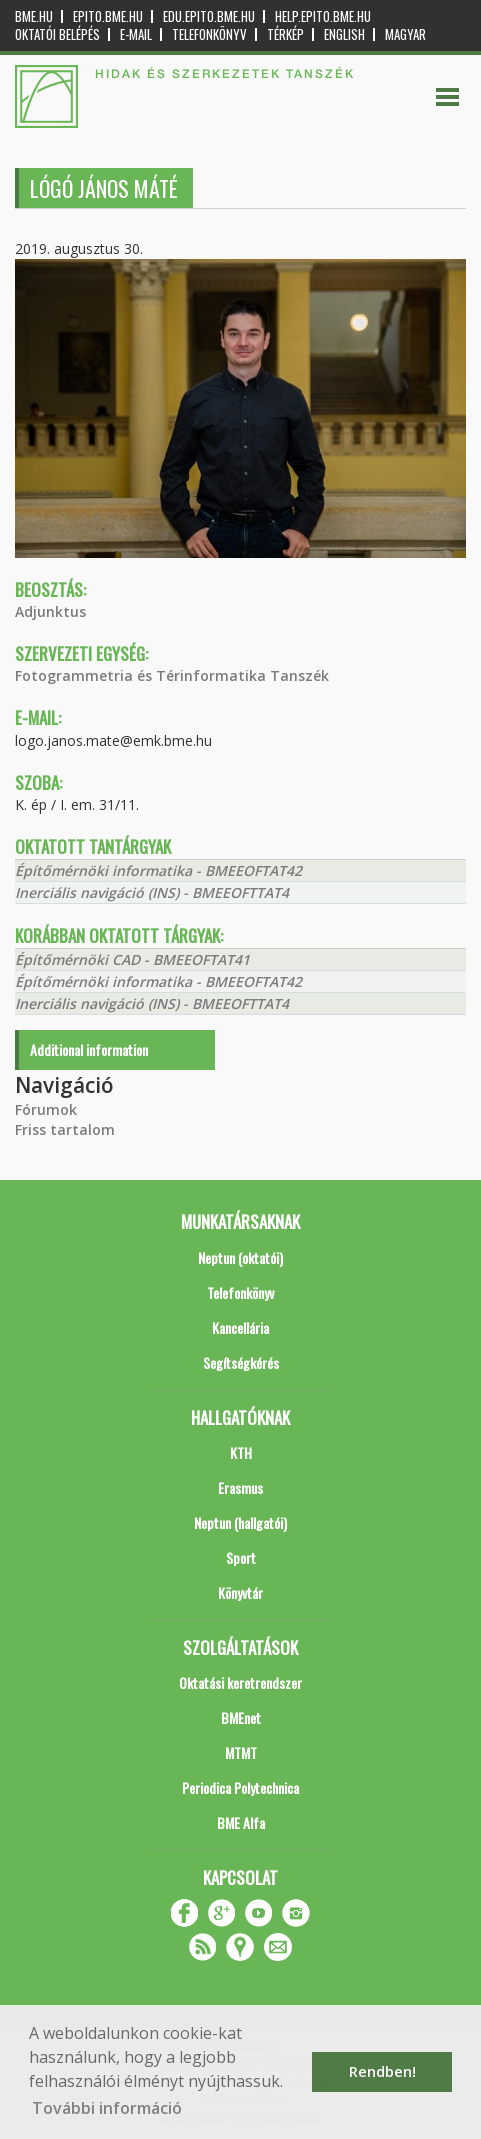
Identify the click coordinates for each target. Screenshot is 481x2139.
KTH (241, 1452)
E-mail (136, 34)
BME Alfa (241, 1822)
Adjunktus (50, 611)
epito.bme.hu (108, 16)
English (344, 34)
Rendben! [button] (382, 2071)
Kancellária (240, 1327)
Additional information (89, 1049)
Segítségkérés (241, 1362)
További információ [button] (107, 2108)
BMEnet (241, 1717)
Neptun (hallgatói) (240, 1522)
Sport (241, 1557)
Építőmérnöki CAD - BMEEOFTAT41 (132, 959)
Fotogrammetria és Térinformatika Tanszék (172, 675)
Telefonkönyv (209, 34)
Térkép (285, 34)
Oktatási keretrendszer (240, 1682)
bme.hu (34, 16)
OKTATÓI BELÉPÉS (57, 34)
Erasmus (240, 1487)
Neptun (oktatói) (240, 1257)
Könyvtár (240, 1592)
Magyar (405, 34)
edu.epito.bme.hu (209, 16)
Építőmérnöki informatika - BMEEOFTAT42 (158, 870)
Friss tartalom (65, 1129)
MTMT (241, 1752)
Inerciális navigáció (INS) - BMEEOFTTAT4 (152, 892)
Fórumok (46, 1109)
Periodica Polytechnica (240, 1787)
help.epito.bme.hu (323, 16)
